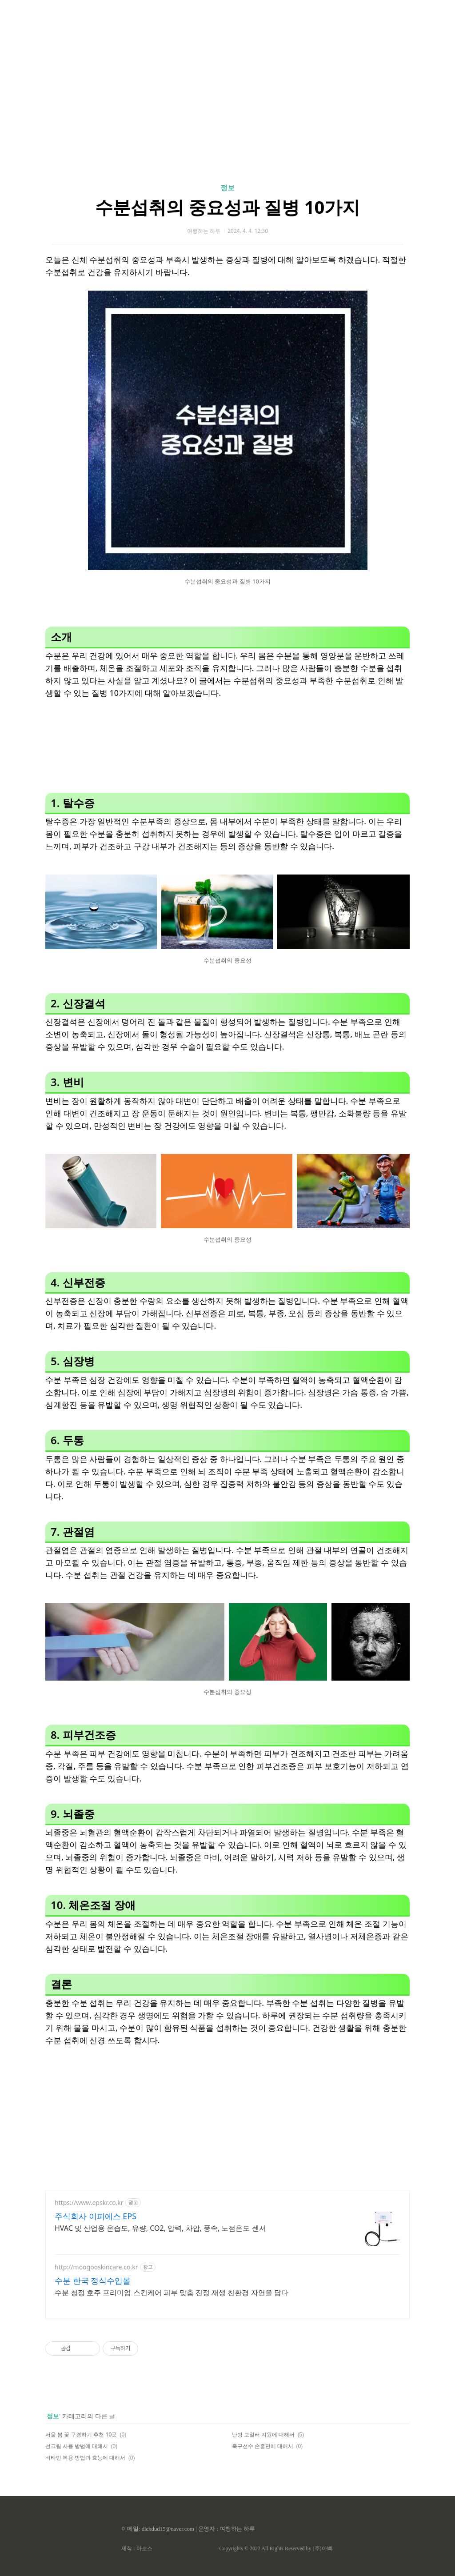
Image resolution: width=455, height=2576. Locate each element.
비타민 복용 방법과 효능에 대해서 (85, 2457)
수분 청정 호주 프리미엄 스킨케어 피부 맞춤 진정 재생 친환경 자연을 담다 (171, 2292)
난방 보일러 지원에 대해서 (263, 2434)
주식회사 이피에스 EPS (95, 2216)
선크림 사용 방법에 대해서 (76, 2446)
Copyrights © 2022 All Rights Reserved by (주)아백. (276, 2548)
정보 (227, 187)
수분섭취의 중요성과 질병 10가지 (227, 207)
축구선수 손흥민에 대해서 (262, 2446)
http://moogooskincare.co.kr (96, 2267)
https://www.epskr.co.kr (89, 2202)
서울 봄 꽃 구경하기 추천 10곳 (81, 2434)
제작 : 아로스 (136, 2548)
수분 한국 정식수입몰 (93, 2280)
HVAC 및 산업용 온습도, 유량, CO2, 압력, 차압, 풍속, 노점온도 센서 (160, 2228)
